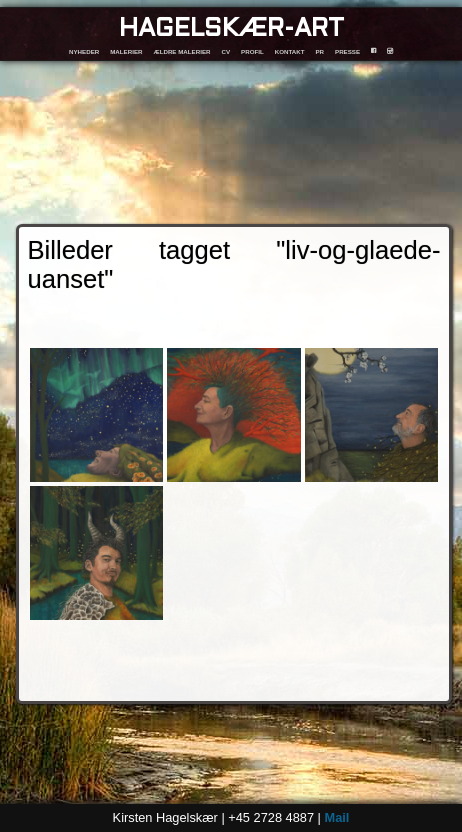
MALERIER (126, 51)
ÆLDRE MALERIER (181, 51)
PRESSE (347, 51)
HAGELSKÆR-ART (231, 29)
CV (225, 51)
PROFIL (252, 51)
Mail (336, 817)
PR (319, 51)
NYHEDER (84, 51)
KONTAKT (290, 51)
